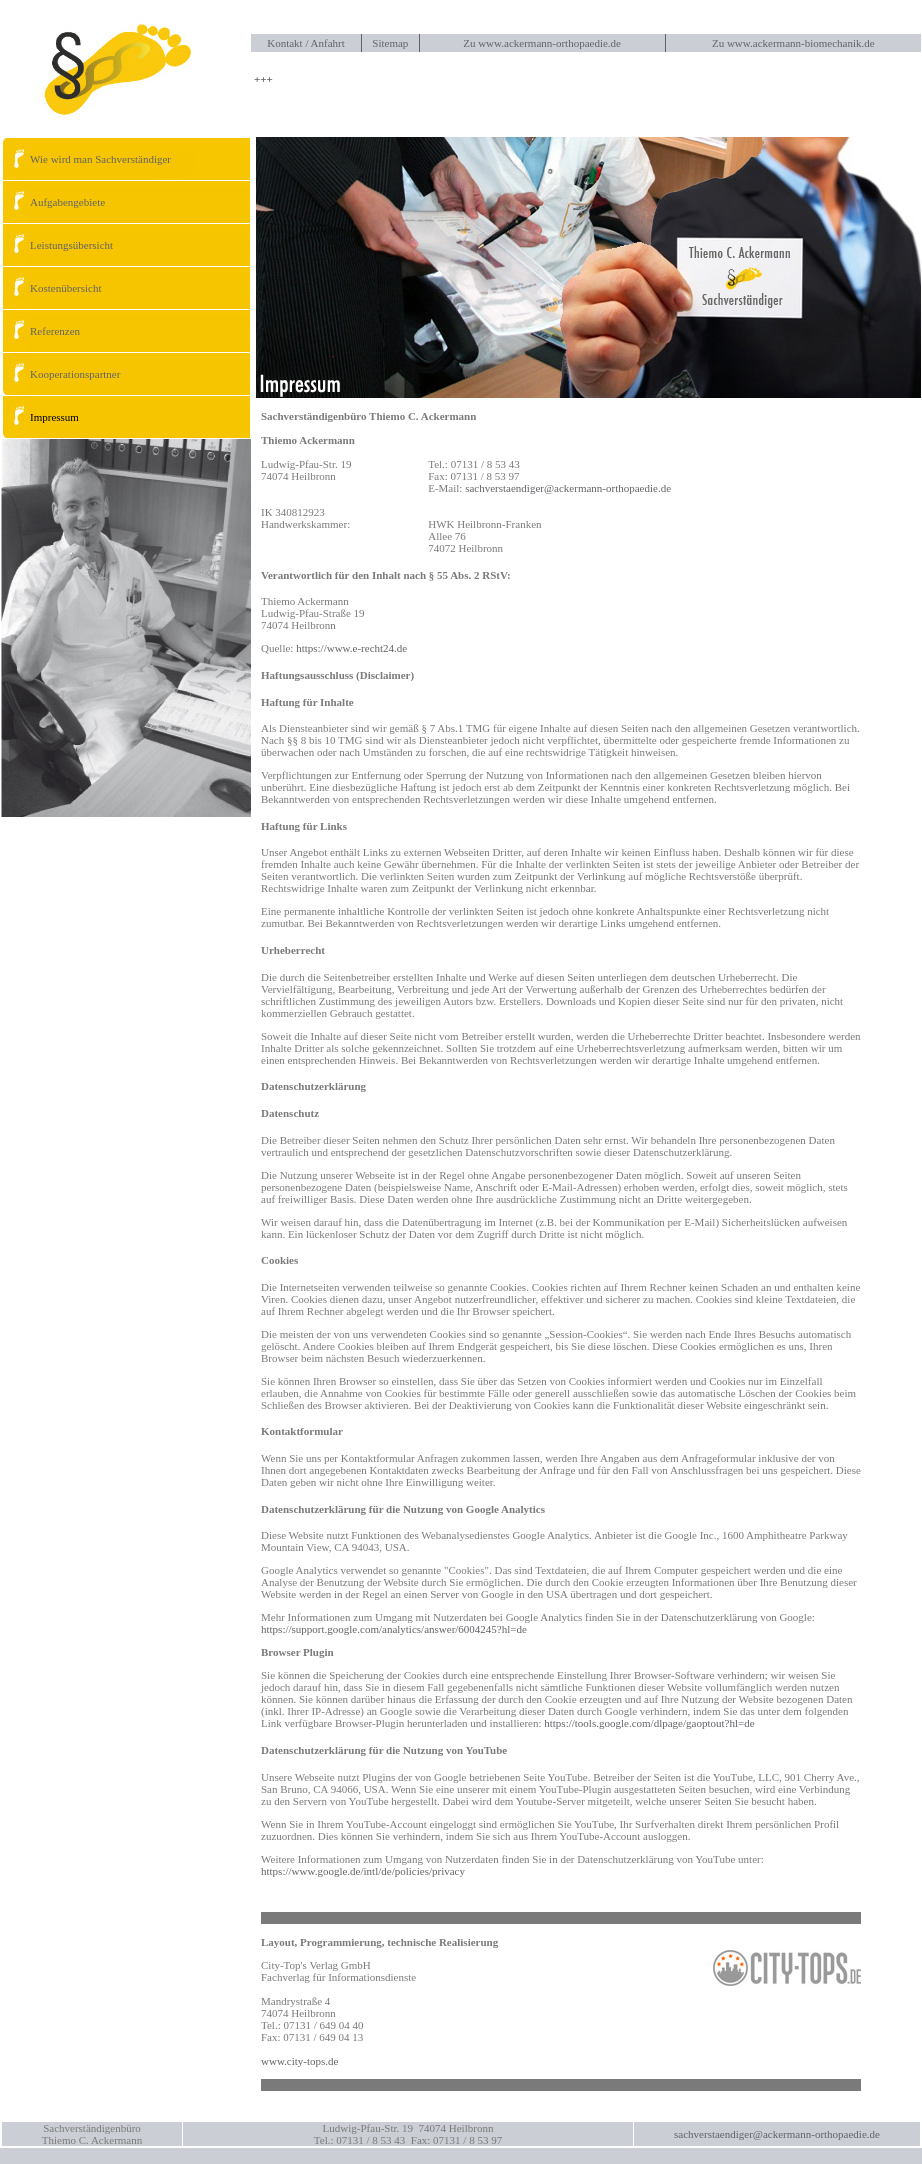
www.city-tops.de (300, 2061)
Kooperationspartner (61, 374)
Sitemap (390, 43)
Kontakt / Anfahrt (306, 43)
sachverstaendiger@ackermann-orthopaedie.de (568, 488)
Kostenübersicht (51, 288)
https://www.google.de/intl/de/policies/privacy (363, 1871)
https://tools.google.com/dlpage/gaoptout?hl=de (649, 1723)
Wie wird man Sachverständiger (86, 159)
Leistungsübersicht (57, 245)
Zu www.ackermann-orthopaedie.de (542, 43)
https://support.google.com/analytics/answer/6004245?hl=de (394, 1629)
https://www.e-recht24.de (351, 648)
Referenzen (41, 331)
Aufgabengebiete (53, 202)
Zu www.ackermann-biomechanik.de (793, 43)
